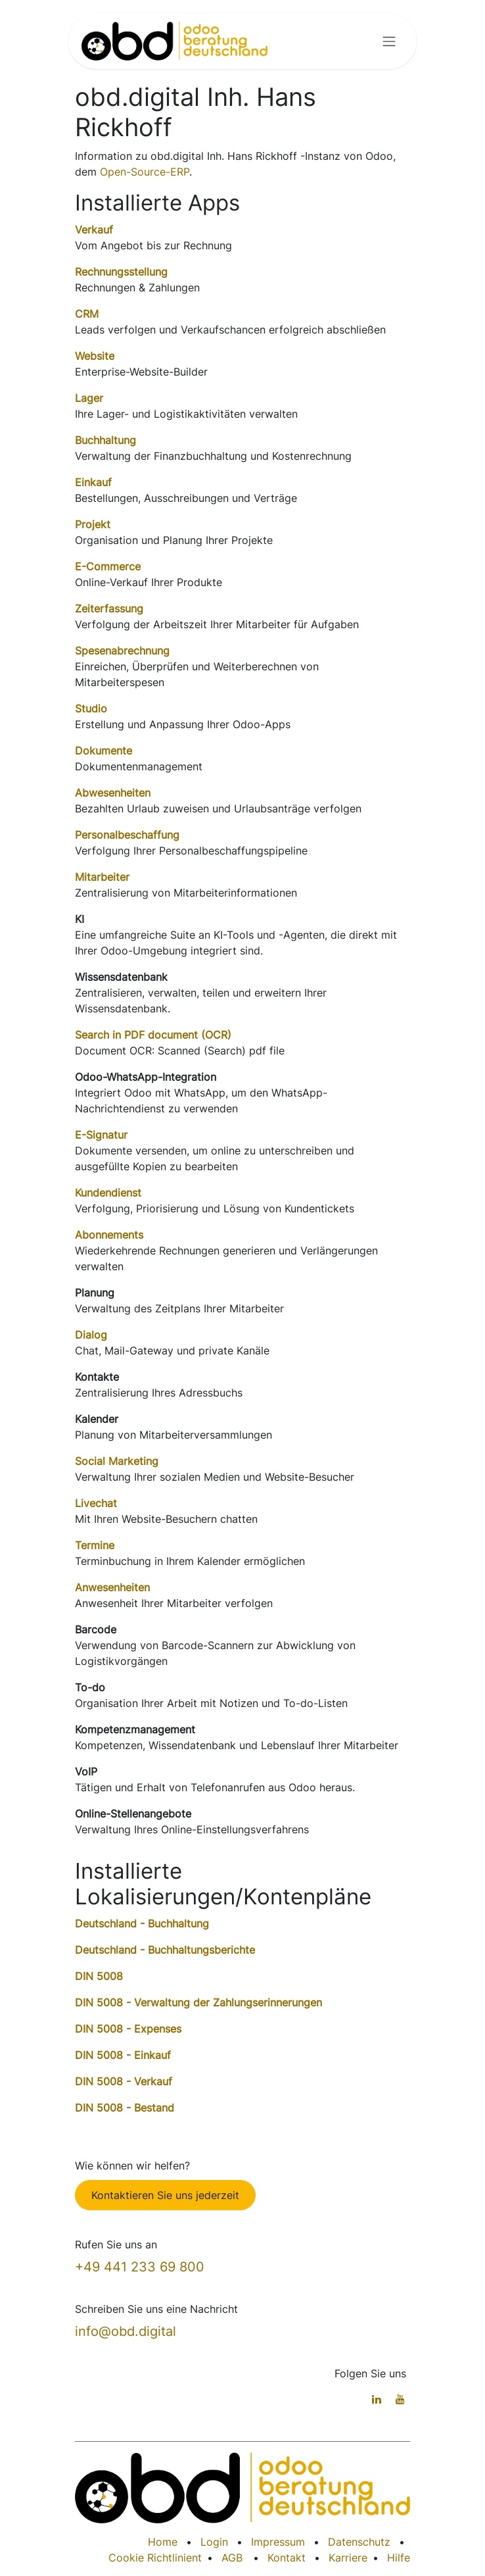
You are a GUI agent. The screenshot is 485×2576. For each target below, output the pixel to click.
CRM (87, 313)
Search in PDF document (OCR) (153, 1034)
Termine (94, 1545)
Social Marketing (116, 1461)
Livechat (96, 1503)
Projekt (92, 524)
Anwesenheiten (112, 1587)
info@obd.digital (125, 2331)
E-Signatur (101, 1134)
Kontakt (286, 2557)
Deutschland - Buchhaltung (142, 1923)
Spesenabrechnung (122, 650)
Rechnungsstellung (121, 271)
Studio (91, 708)
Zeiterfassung (109, 608)
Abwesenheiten (112, 792)
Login (214, 2541)
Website (94, 355)
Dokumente (103, 750)
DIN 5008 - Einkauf (123, 2055)
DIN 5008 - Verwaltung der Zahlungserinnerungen (198, 2002)
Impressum (278, 2541)
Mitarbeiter (102, 876)
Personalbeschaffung (127, 834)
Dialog (91, 1334)
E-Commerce (108, 566)
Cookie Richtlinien (153, 2557)
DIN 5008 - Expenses (128, 2028)
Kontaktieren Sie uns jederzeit (165, 2195)
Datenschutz (359, 2541)
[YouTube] (400, 2399)
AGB (231, 2557)
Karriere (348, 2557)
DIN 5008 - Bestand (124, 2107)
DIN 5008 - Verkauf (123, 2081)
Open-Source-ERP (144, 171)
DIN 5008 (99, 1976)
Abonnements (109, 1234)
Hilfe (398, 2557)
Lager (89, 398)
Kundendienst (108, 1192)
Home (162, 2541)
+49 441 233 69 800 (139, 2267)
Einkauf (93, 482)
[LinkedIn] (376, 2399)
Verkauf (94, 229)
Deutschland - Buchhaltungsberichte (165, 1949)
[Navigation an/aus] (389, 41)
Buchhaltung (105, 440)
